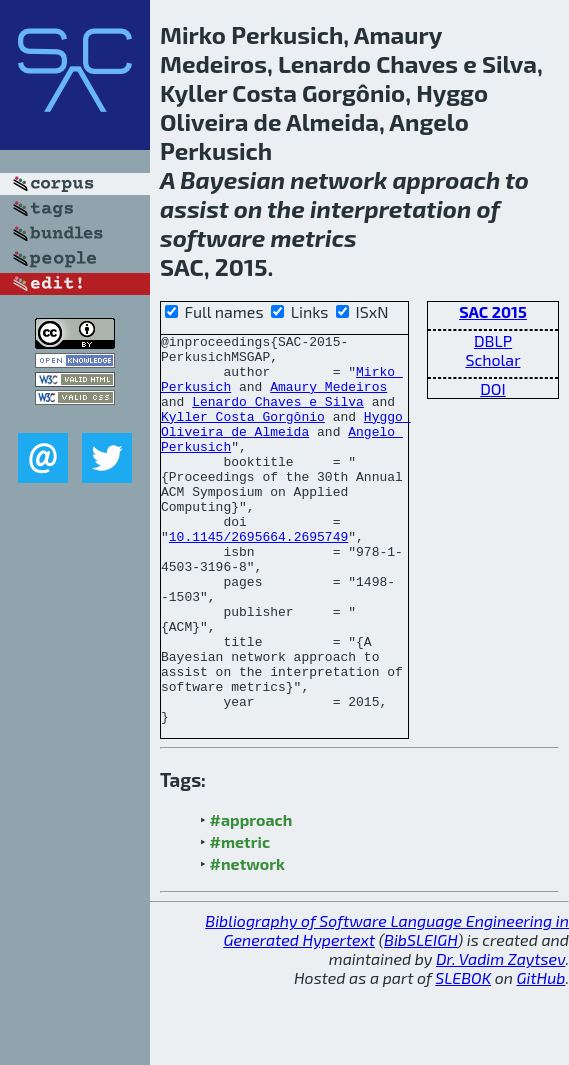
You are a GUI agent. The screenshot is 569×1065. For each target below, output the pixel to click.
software (212, 237)
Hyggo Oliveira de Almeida (286, 443)
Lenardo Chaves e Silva (278, 416)
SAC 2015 (493, 311)
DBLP (493, 340)
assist (194, 208)
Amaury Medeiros (328, 398)
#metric (240, 919)
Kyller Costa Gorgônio (243, 434)
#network (247, 941)
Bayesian (232, 179)
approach (446, 179)
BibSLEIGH (420, 1017)
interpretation (390, 208)
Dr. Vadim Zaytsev (500, 1036)
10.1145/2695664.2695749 (258, 578)
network (338, 179)
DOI (493, 388)
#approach (251, 897)
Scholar (492, 359)
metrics (313, 237)
